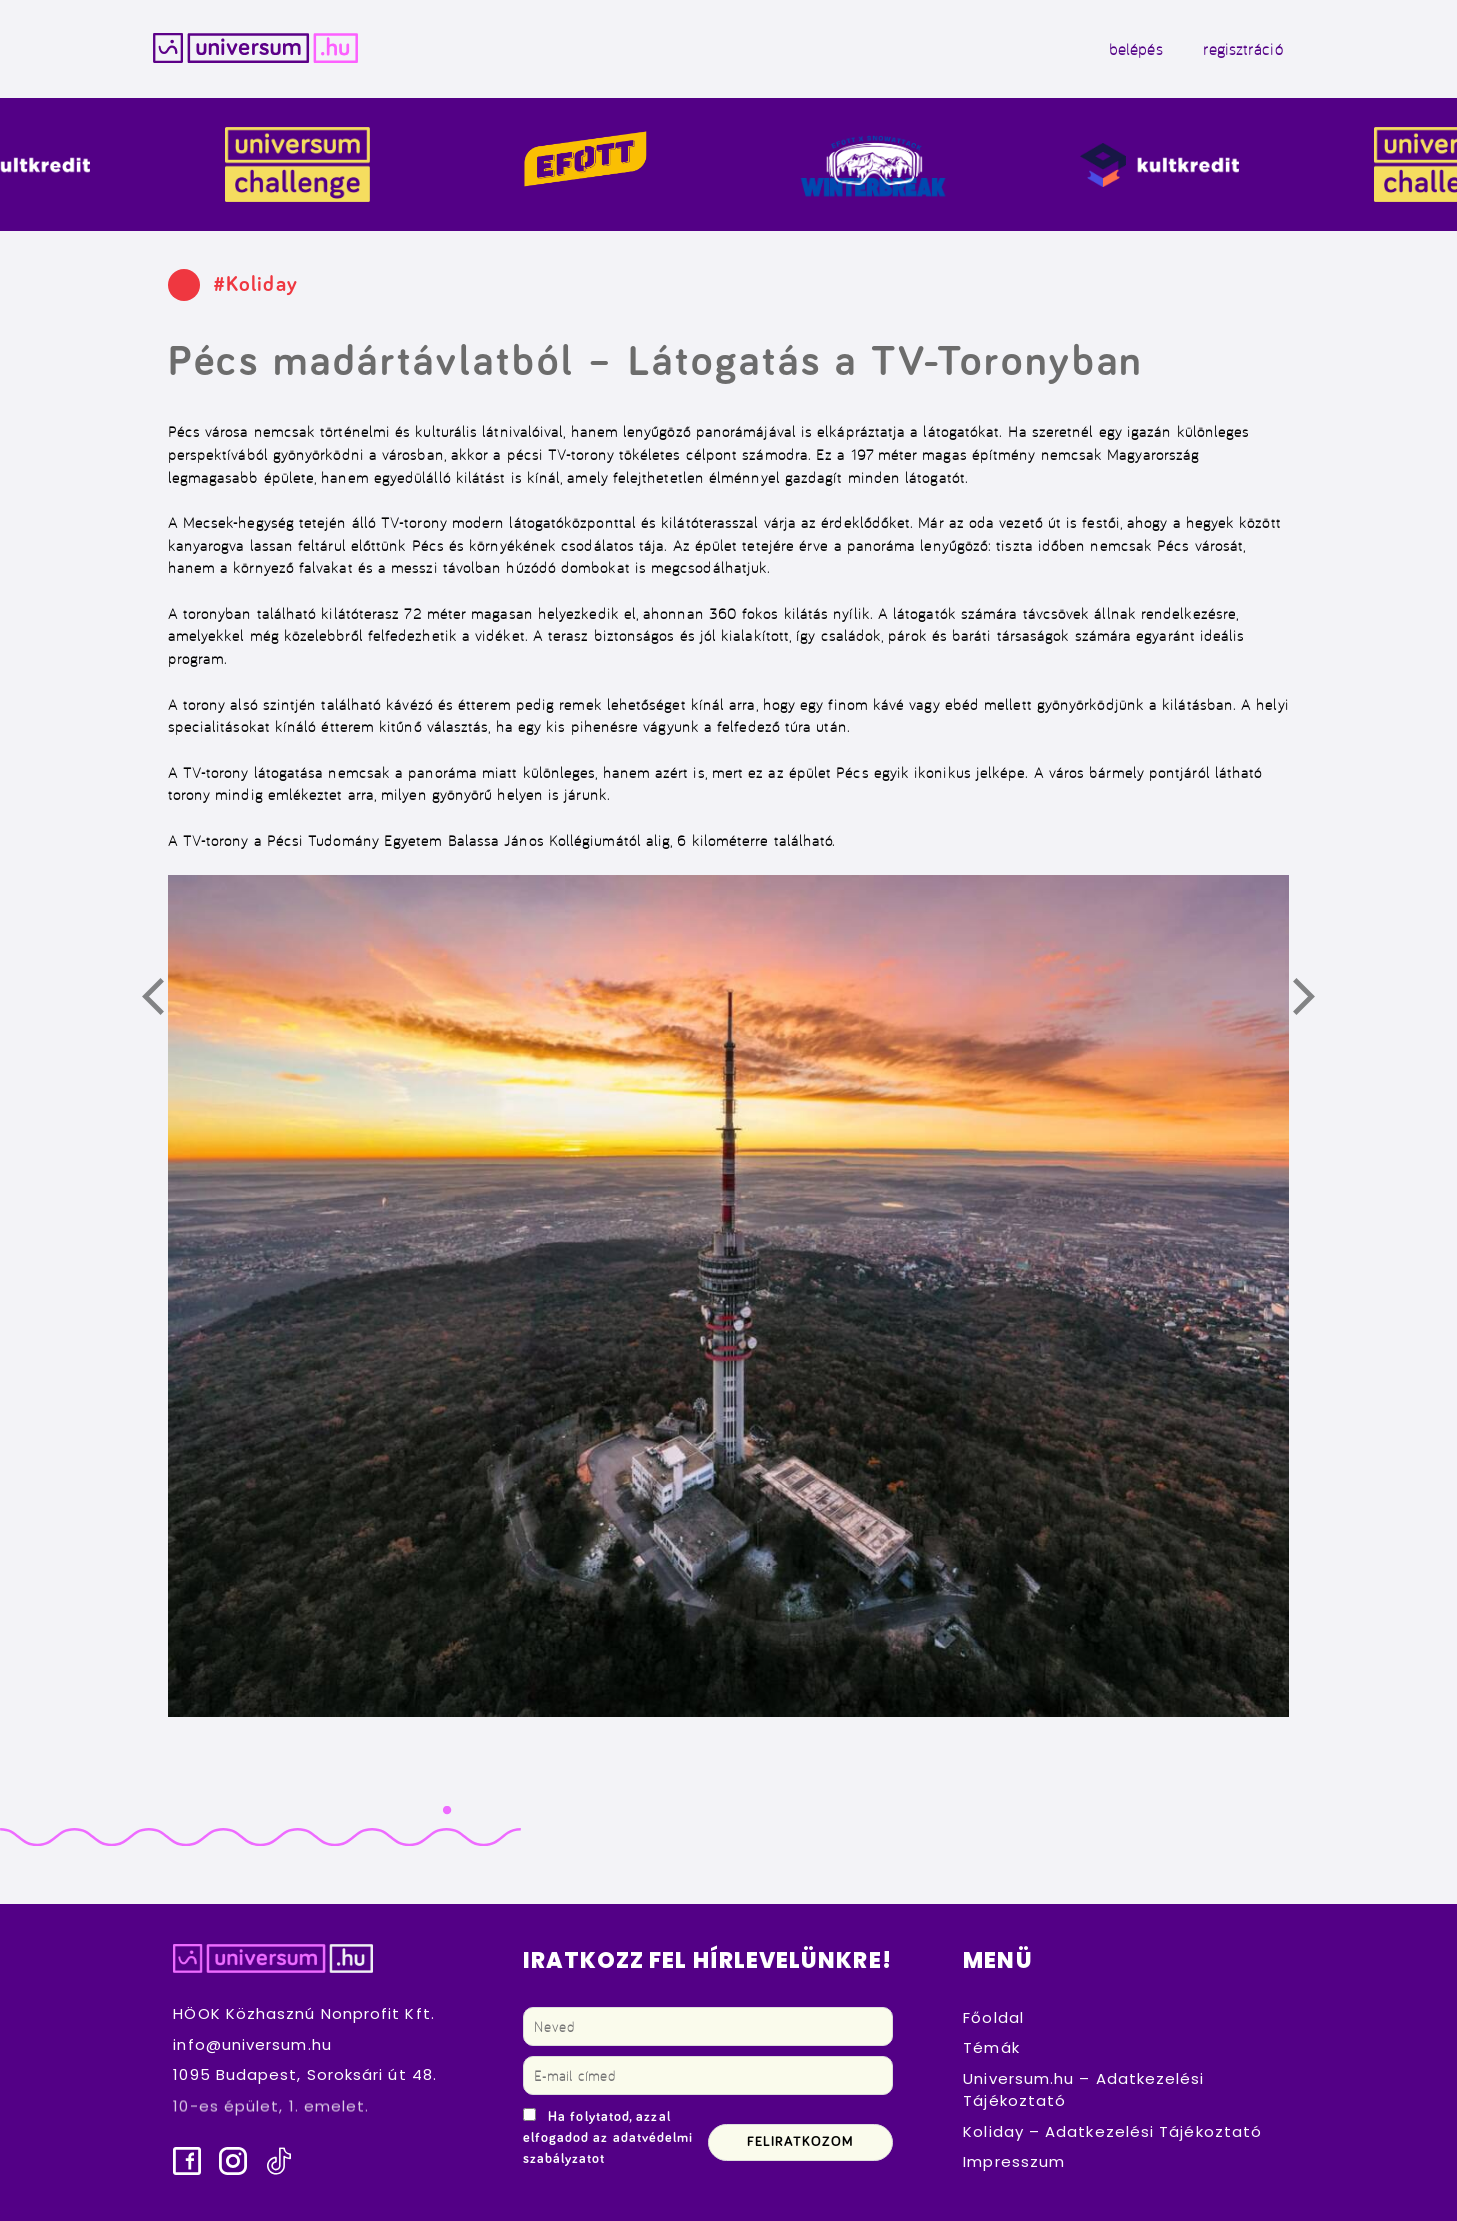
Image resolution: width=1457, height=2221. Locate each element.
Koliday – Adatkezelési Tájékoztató (1112, 2131)
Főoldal (993, 2017)
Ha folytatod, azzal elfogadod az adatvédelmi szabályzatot (608, 2138)
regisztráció (1243, 49)
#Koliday (255, 285)
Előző (164, 1000)
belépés (1136, 49)
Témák (991, 2047)
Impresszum (1014, 2161)
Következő (1315, 1000)
